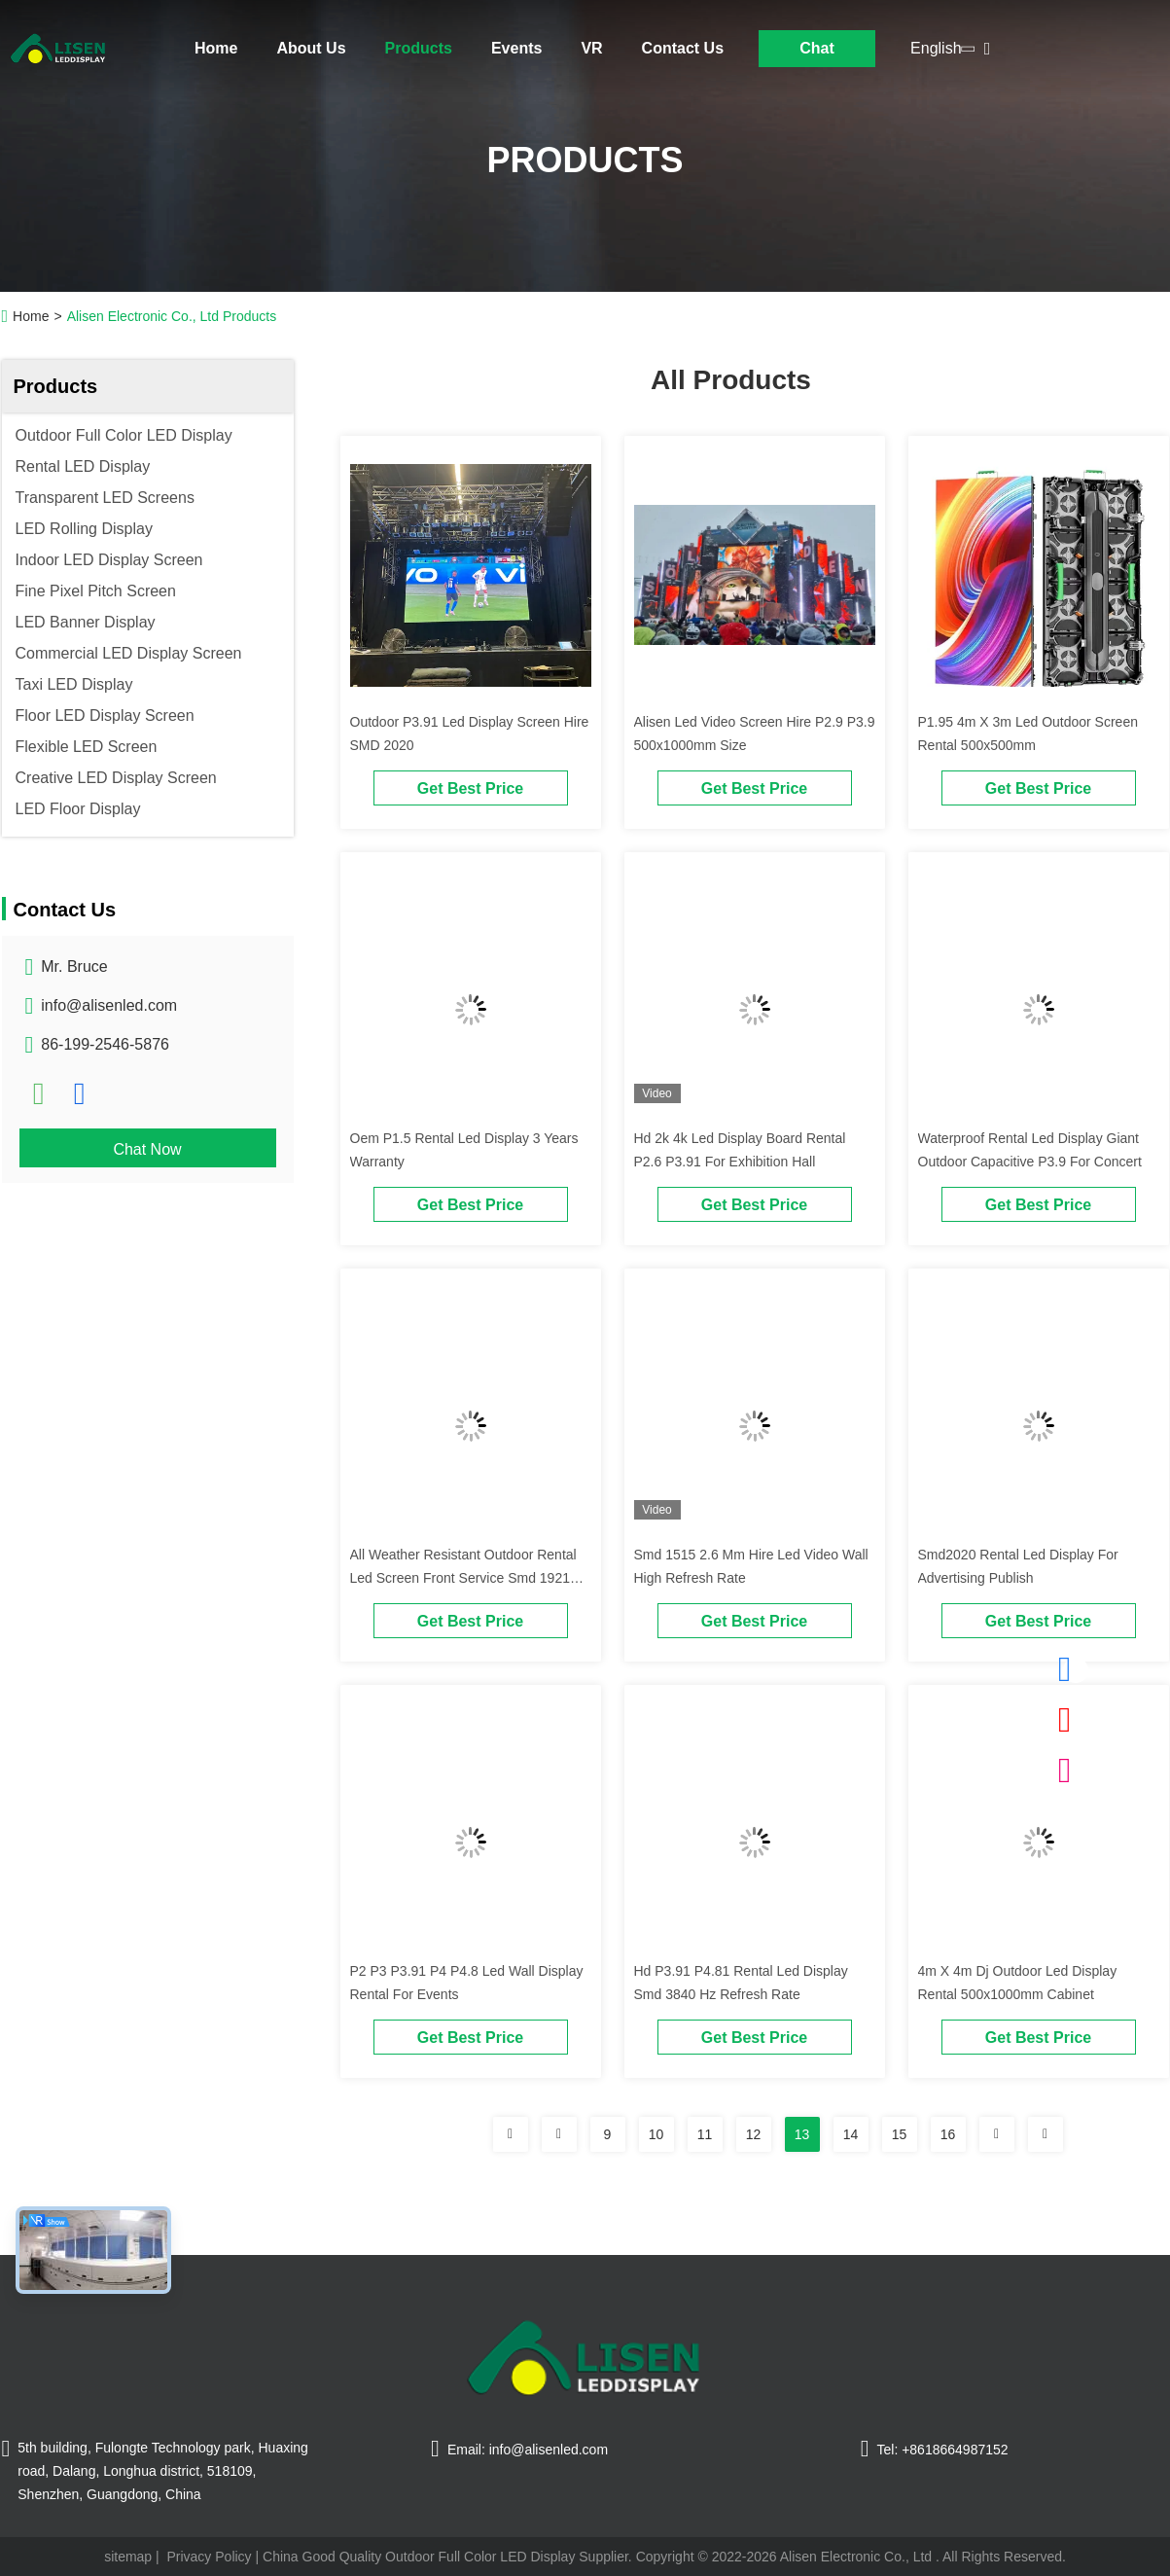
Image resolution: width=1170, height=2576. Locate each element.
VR (591, 48)
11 (705, 2134)
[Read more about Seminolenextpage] (510, 2134)
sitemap (128, 2556)
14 (851, 2134)
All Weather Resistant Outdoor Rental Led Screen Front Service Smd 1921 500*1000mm (463, 1578)
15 (899, 2134)
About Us (310, 48)
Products (418, 48)
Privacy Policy (208, 2556)
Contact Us (683, 48)
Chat (816, 48)
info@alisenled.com (109, 1005)
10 (656, 2134)
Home (216, 48)
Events (516, 48)
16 (948, 2134)
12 (754, 2134)
